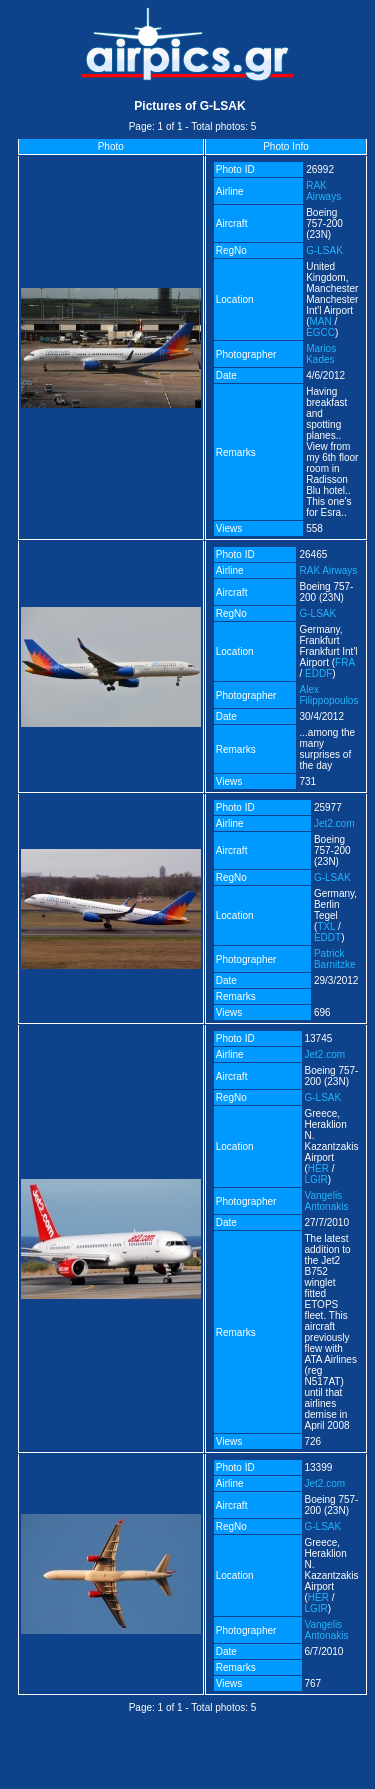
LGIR (316, 1179)
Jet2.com (334, 823)
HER (318, 1168)
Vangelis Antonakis (327, 1201)
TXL (326, 926)
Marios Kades (321, 354)
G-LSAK (324, 250)
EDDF (318, 673)
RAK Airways (323, 191)
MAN (321, 321)
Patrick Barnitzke (335, 959)
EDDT (327, 937)
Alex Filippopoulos (328, 695)
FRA (344, 662)
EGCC (320, 332)
